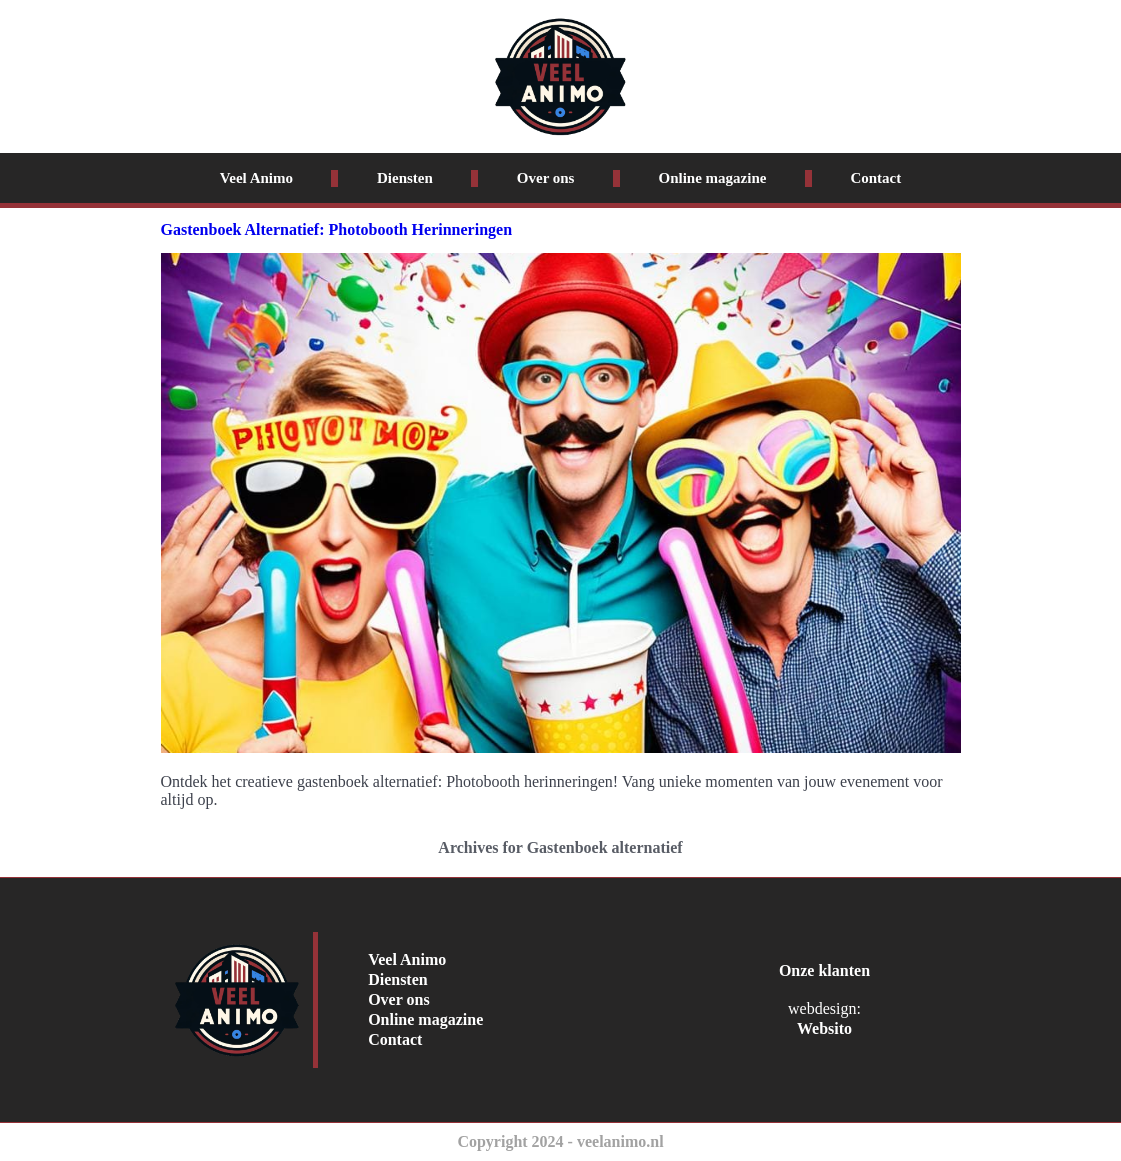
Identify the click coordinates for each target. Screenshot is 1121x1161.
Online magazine (712, 178)
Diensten (405, 178)
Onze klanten (824, 970)
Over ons (546, 178)
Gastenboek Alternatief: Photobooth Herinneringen (337, 229)
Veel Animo (256, 178)
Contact (875, 178)
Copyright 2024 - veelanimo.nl (560, 1141)
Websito (824, 1028)
